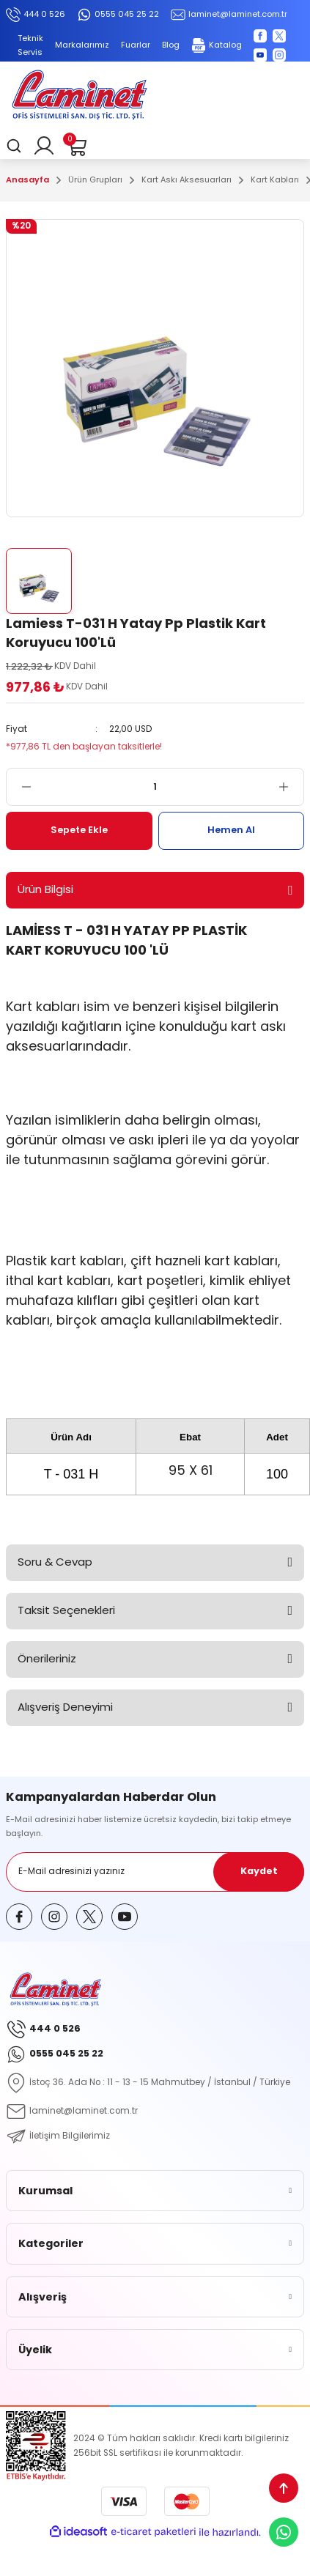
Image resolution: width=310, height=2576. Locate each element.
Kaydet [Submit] (259, 1871)
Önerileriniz (47, 1658)
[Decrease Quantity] (19, 787)
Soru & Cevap (55, 1561)
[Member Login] (44, 146)
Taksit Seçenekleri (66, 1610)
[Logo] (79, 96)
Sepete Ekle (79, 829)
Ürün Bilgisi (45, 889)
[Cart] (76, 146)
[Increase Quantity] (291, 787)
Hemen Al (231, 829)
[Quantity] (155, 787)
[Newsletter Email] (155, 1872)
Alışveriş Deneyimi (65, 1706)
